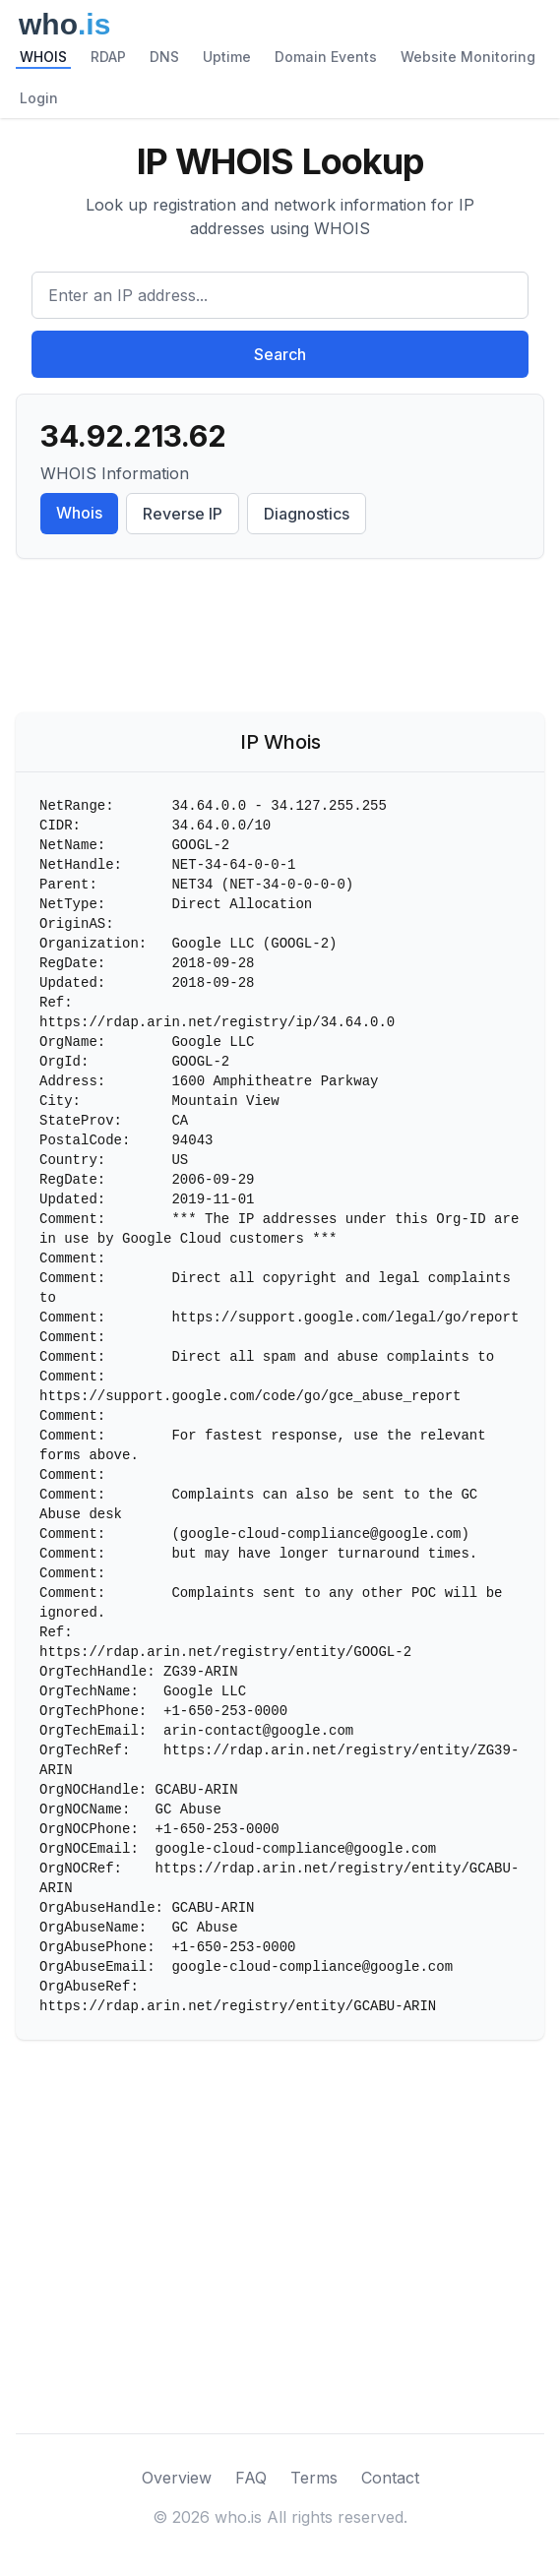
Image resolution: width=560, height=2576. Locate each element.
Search (280, 354)
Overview (177, 2477)
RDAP (108, 56)
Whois (79, 512)
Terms (314, 2477)
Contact (390, 2477)
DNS (164, 56)
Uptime (227, 56)
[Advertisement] (280, 639)
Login (39, 98)
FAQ (251, 2477)
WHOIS (43, 56)
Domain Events (326, 56)
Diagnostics (306, 513)
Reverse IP (182, 513)
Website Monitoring (468, 56)
